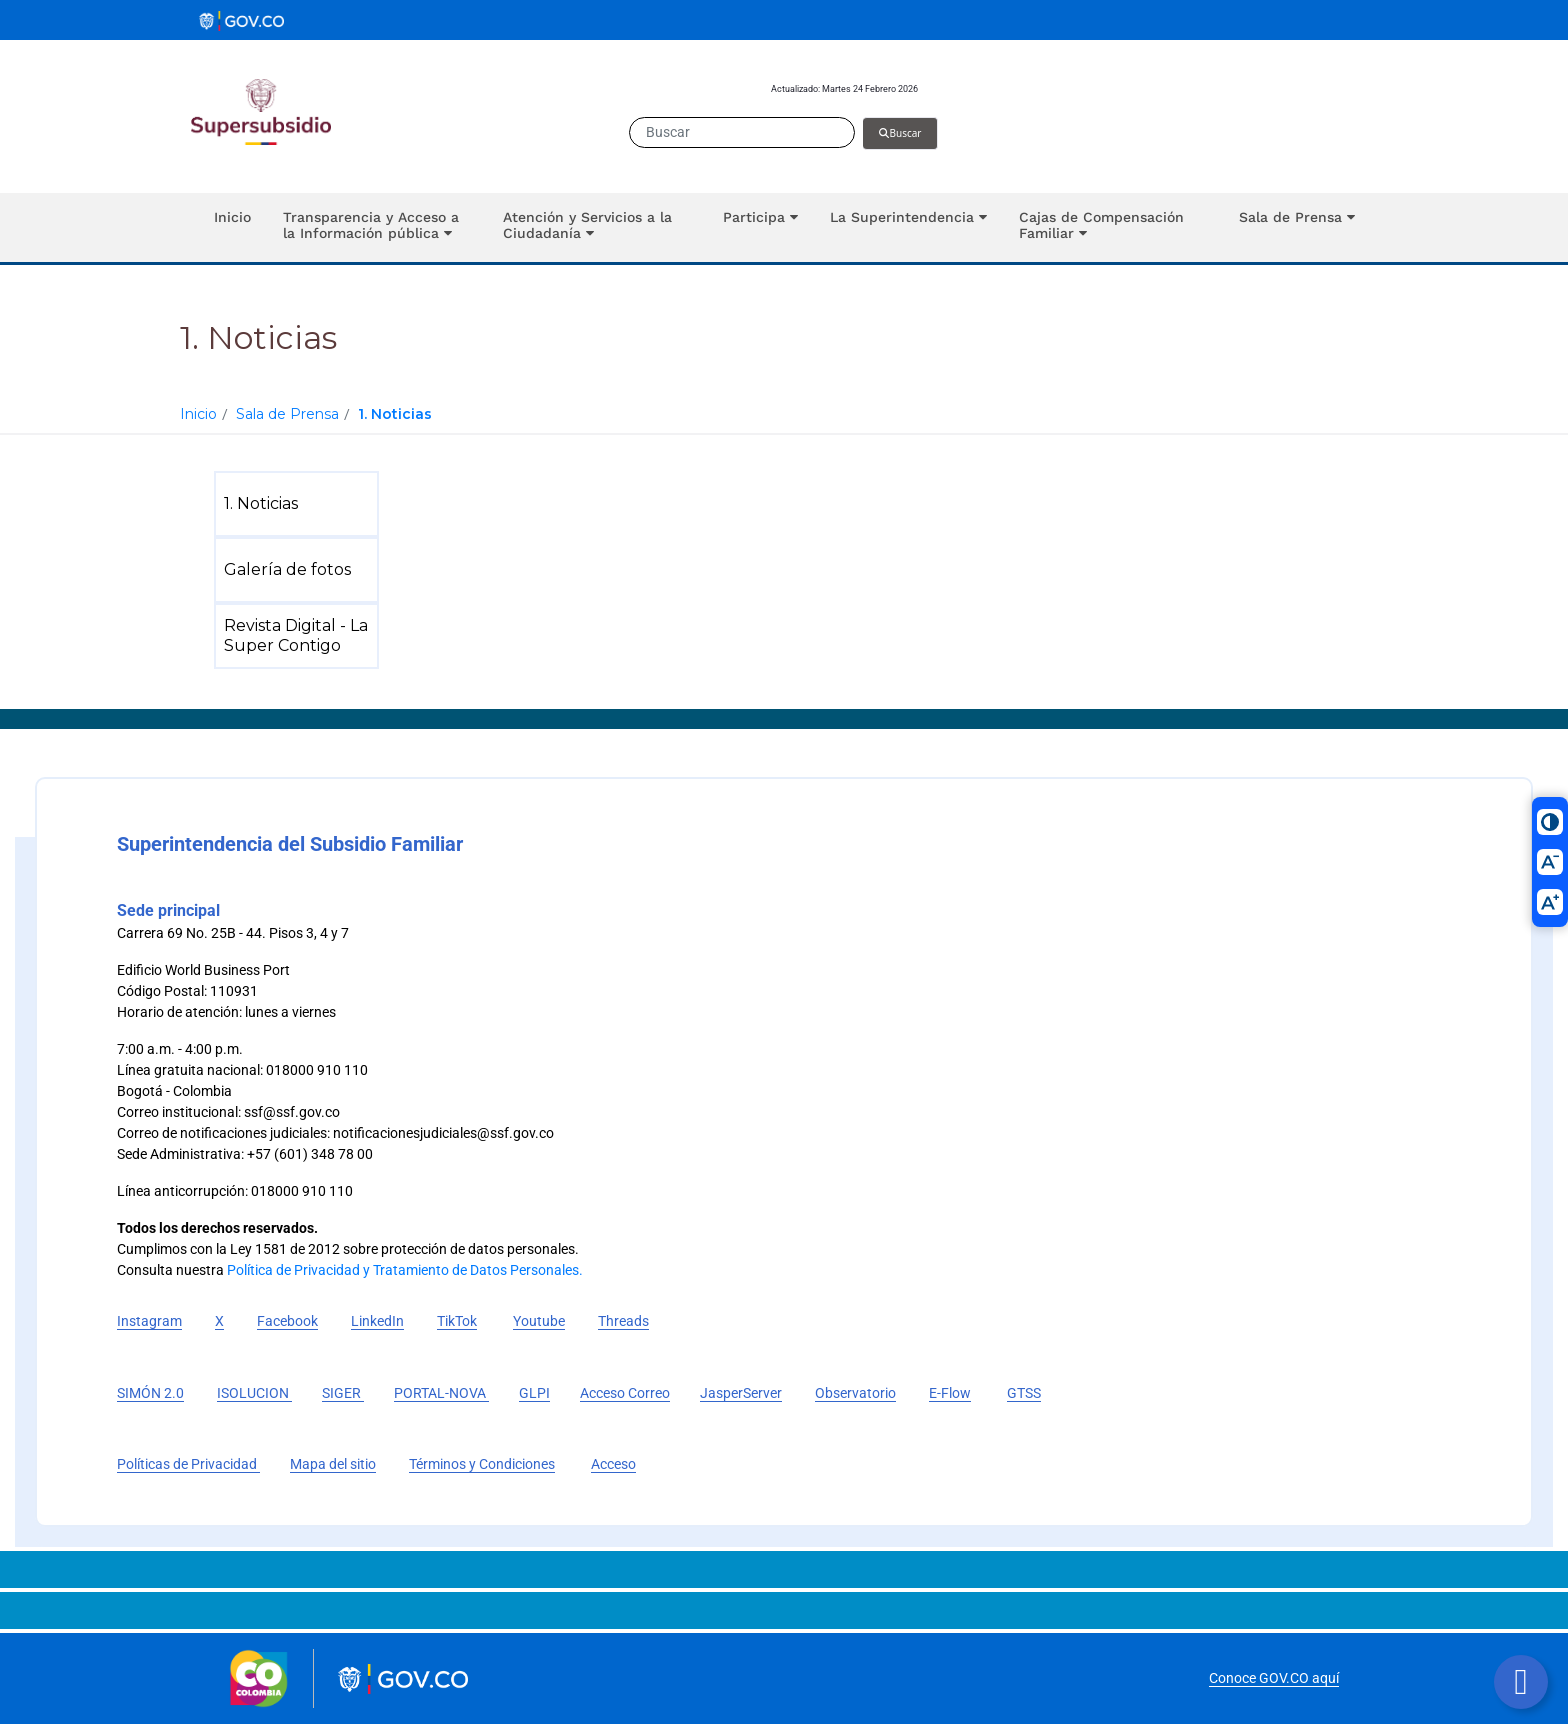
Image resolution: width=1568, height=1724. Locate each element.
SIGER (343, 1393)
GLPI (534, 1393)
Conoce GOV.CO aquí (1274, 1678)
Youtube (539, 1321)
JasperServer (741, 1393)
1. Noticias (395, 414)
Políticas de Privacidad (188, 1464)
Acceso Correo (625, 1393)
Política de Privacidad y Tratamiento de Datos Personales (403, 1270)
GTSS (1024, 1393)
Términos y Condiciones (482, 1464)
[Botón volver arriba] (1521, 1682)
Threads (623, 1321)
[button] (377, 227)
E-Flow (950, 1393)
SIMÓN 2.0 (150, 1393)
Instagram (149, 1321)
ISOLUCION (254, 1393)
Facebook (287, 1321)
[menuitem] (300, 504)
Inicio (198, 414)
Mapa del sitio (333, 1464)
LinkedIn (377, 1321)
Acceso (613, 1464)
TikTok (457, 1321)
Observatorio (855, 1393)
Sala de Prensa (287, 414)
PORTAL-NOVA (441, 1393)
